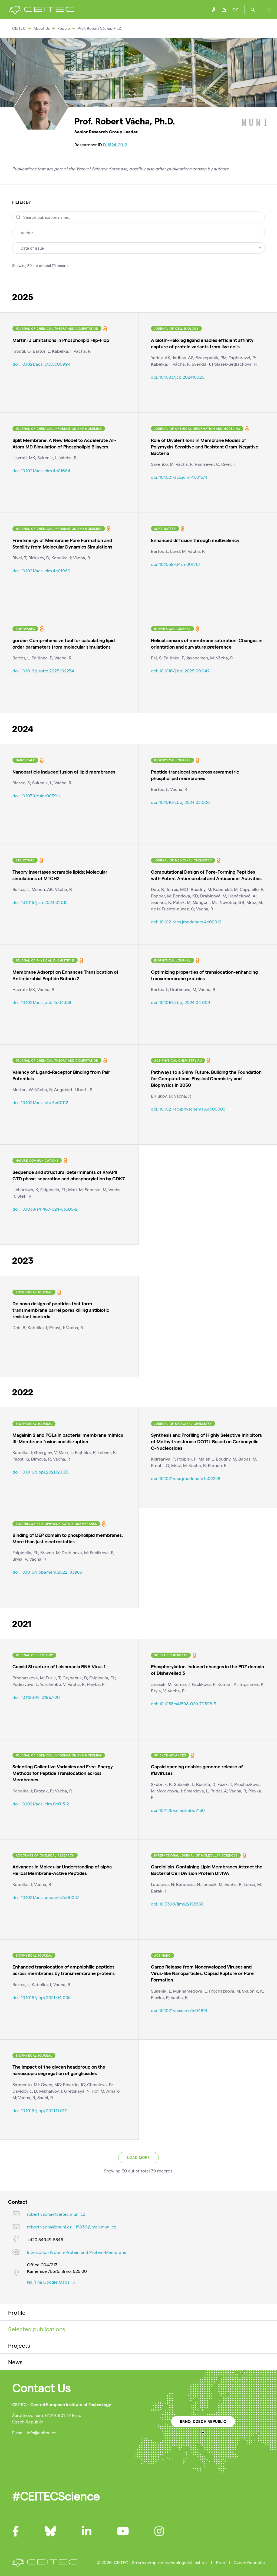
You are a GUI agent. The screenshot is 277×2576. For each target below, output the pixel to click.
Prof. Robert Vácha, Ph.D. (100, 28)
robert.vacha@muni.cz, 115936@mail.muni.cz (71, 2226)
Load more (138, 2157)
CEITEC (19, 28)
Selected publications (36, 2328)
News (15, 2361)
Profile (16, 2312)
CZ (235, 9)
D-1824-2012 (115, 144)
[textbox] (138, 248)
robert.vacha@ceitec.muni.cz (56, 2214)
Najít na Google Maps (51, 2281)
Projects (19, 2345)
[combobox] (138, 248)
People (63, 28)
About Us (42, 28)
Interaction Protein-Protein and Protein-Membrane (76, 2252)
